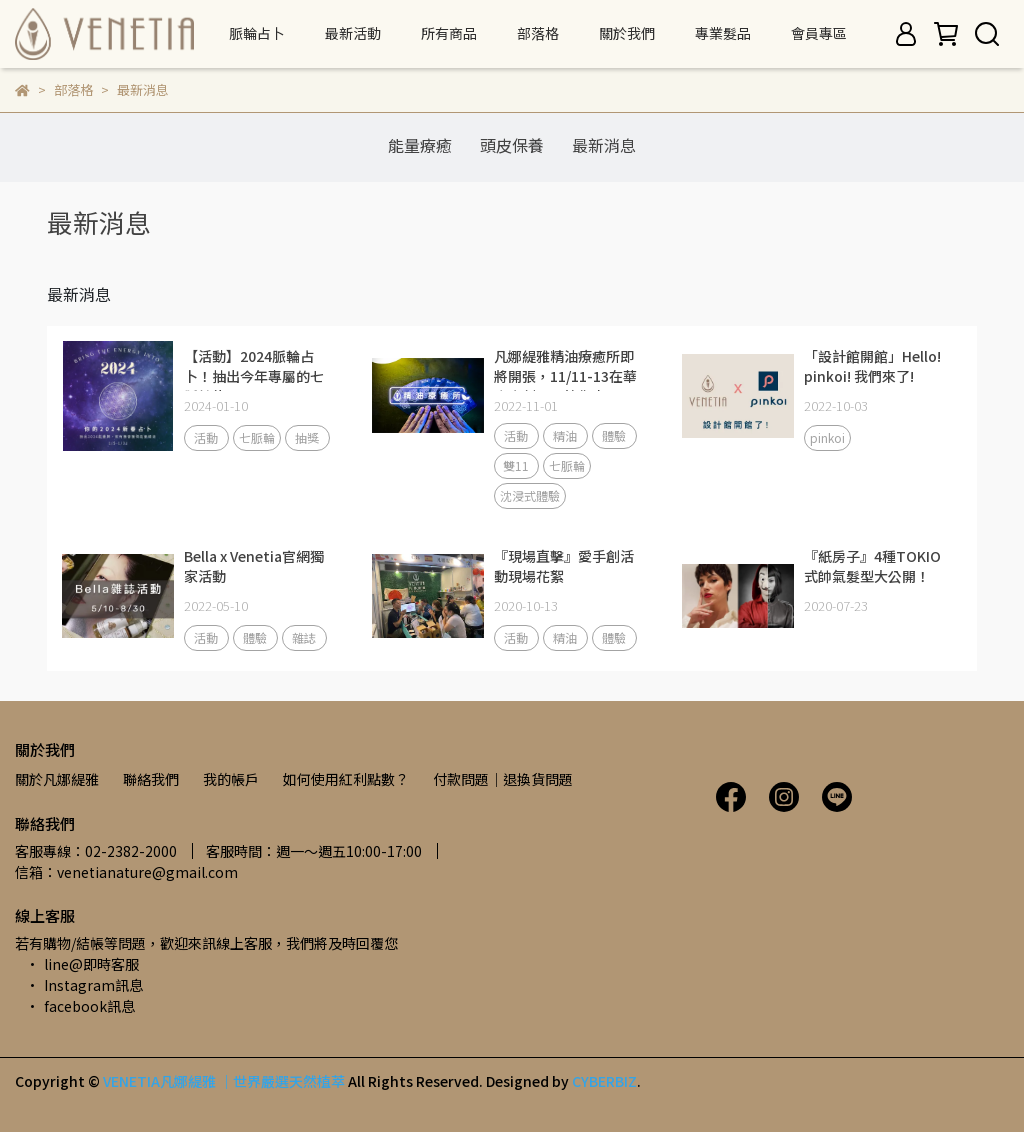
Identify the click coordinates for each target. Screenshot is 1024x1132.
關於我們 (627, 33)
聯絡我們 (151, 779)
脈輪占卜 (257, 33)
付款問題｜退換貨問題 (503, 779)
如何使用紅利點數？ (346, 779)
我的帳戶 (231, 779)
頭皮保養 (512, 145)
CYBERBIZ (604, 1081)
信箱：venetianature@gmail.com (126, 872)
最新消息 (604, 145)
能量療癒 (420, 145)
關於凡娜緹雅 (57, 779)
